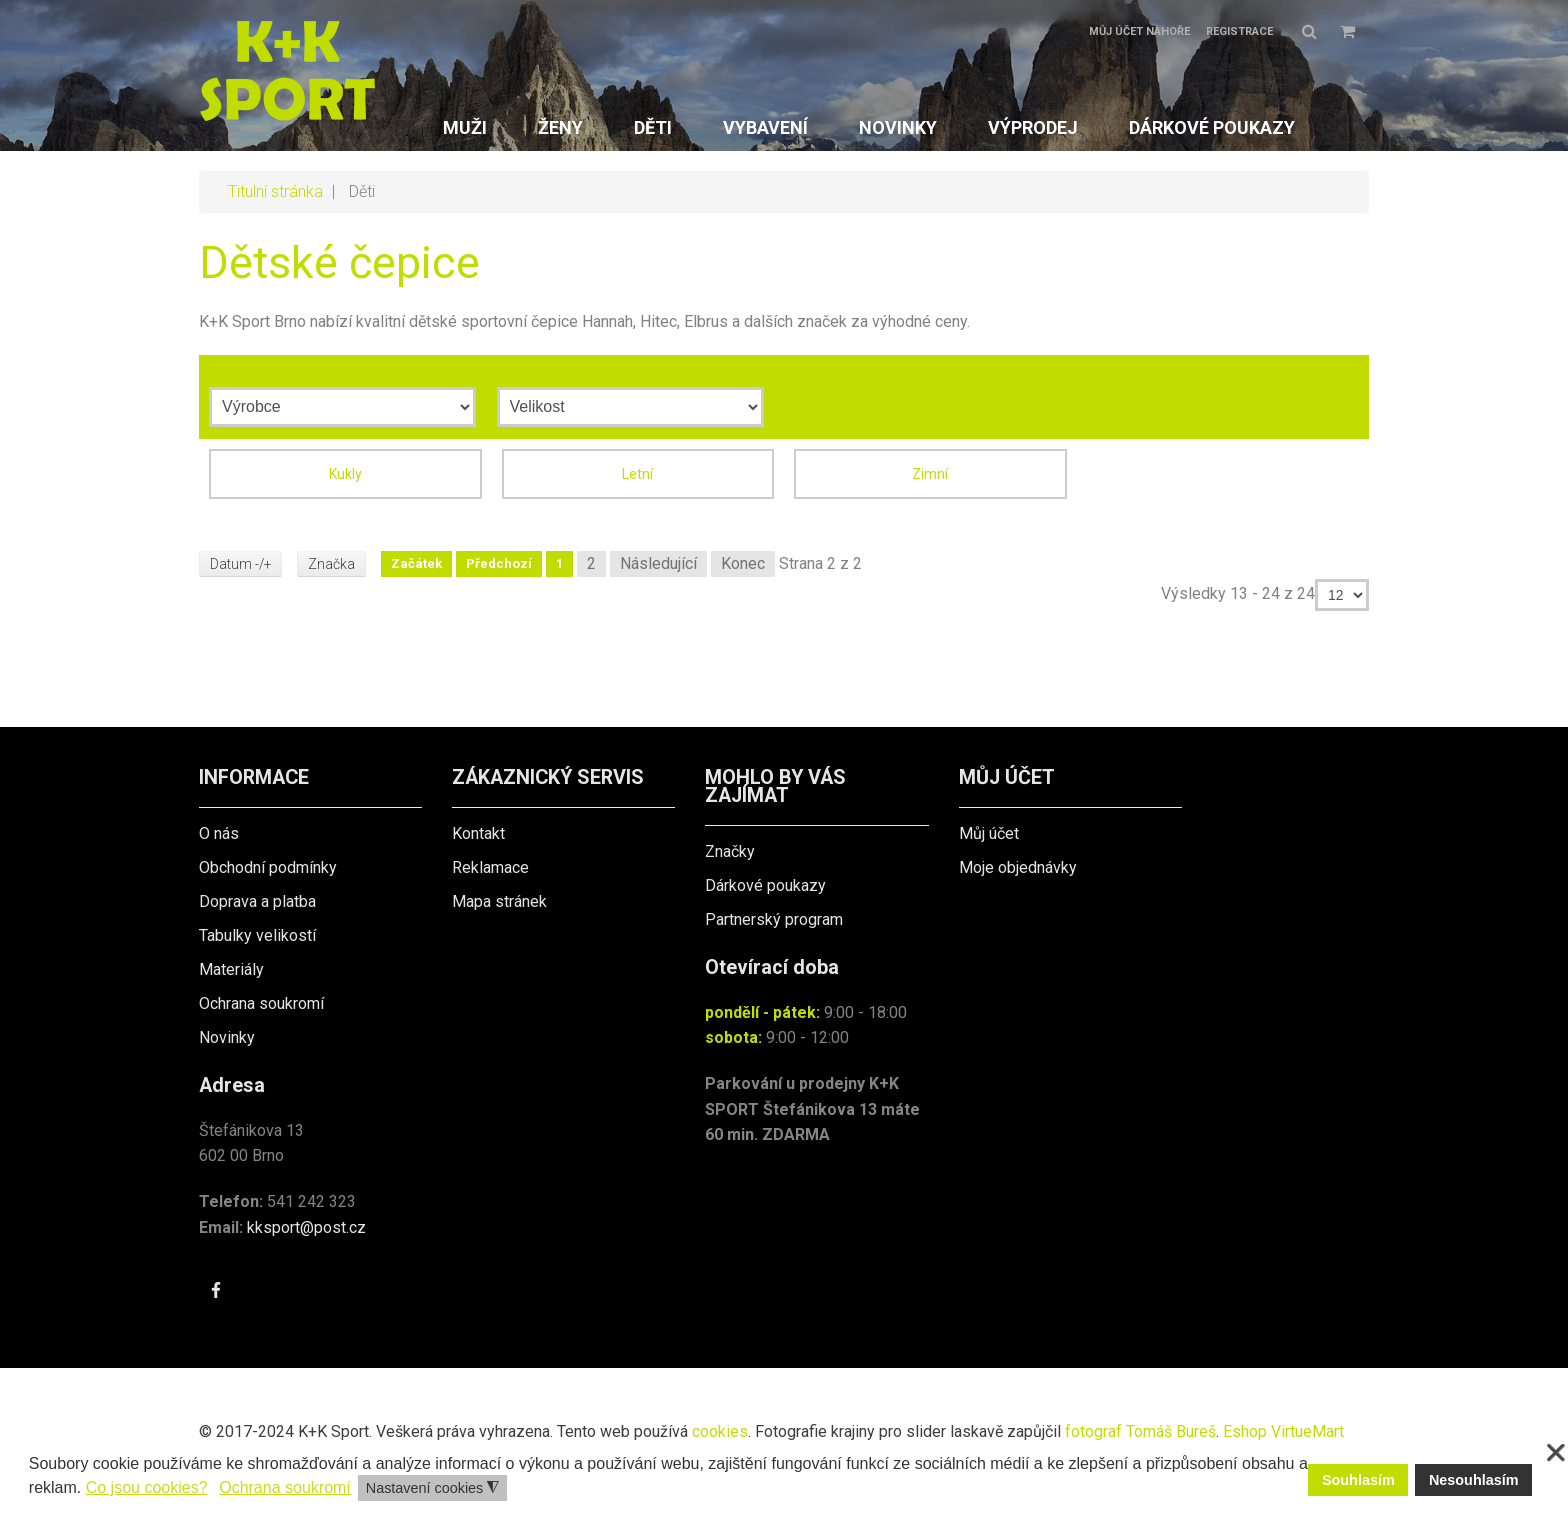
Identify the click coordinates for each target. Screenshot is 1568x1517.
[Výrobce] (342, 407)
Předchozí (501, 563)
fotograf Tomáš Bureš (1140, 1431)
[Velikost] (630, 407)
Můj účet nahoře (1139, 31)
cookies (720, 1431)
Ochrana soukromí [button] (285, 1487)
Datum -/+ (241, 564)
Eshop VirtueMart (1283, 1431)
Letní (637, 474)
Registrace (1239, 31)
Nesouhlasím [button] (1474, 1480)
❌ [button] (1556, 1453)
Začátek (418, 563)
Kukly (345, 474)
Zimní (930, 474)
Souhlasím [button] (1358, 1480)
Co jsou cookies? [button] (147, 1487)
